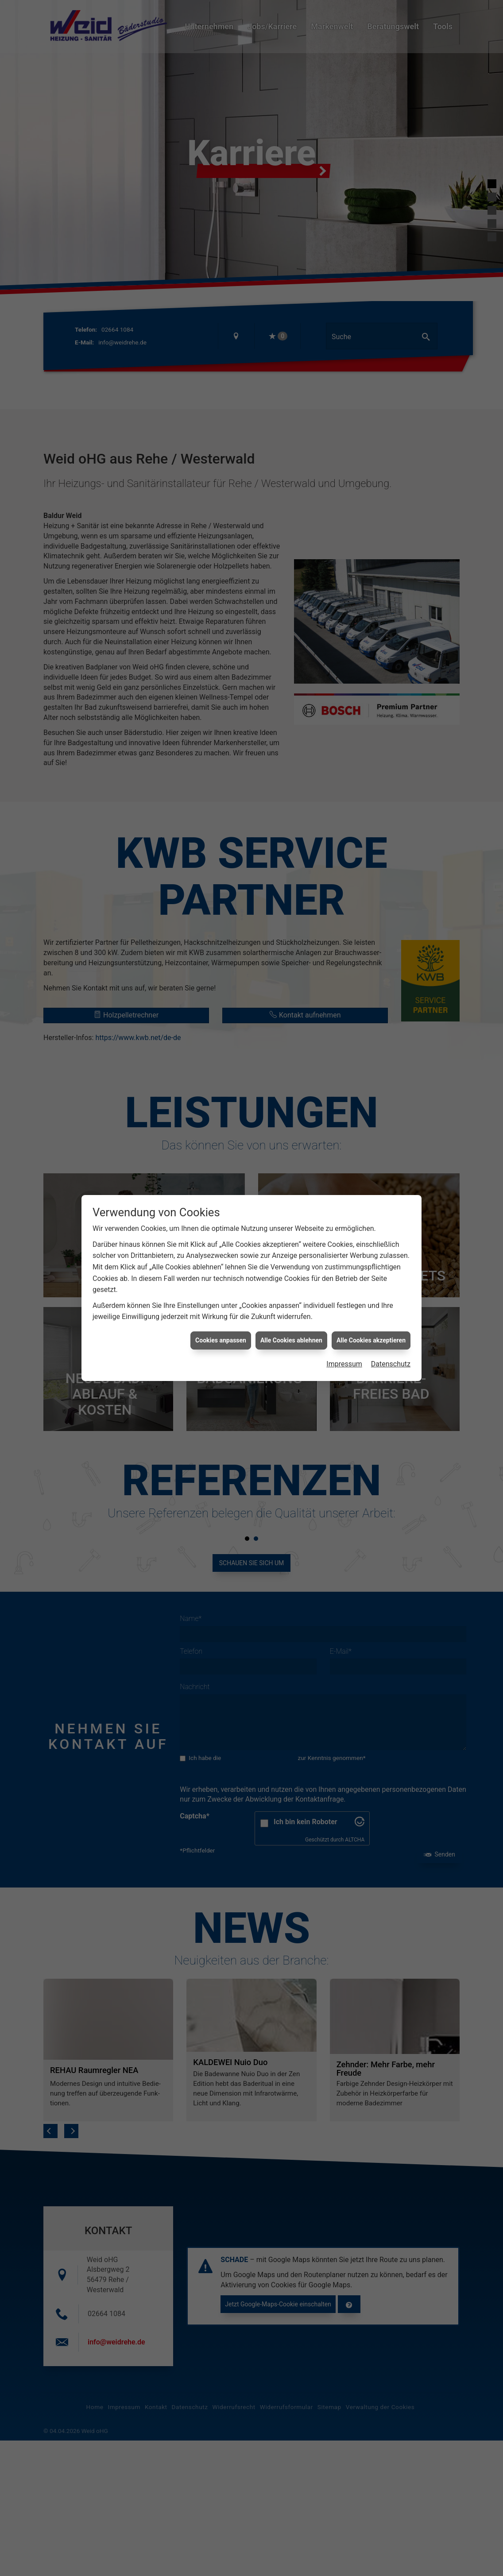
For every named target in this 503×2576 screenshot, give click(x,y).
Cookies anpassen (220, 1340)
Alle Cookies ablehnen (291, 1340)
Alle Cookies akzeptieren (371, 1340)
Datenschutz (390, 1364)
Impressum (344, 1364)
